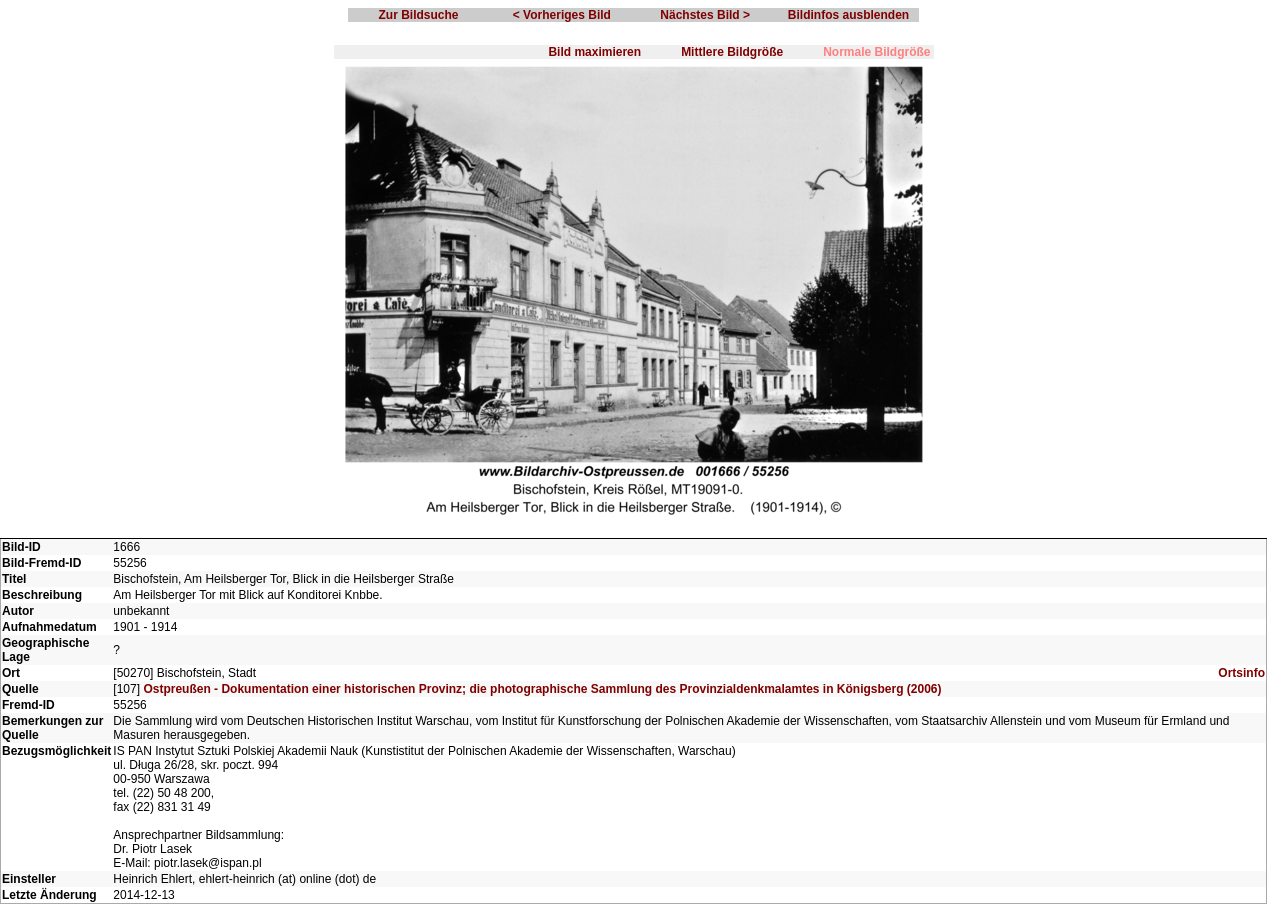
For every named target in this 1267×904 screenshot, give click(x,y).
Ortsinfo (1241, 673)
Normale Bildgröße (876, 52)
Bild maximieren (594, 52)
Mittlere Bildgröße (732, 52)
